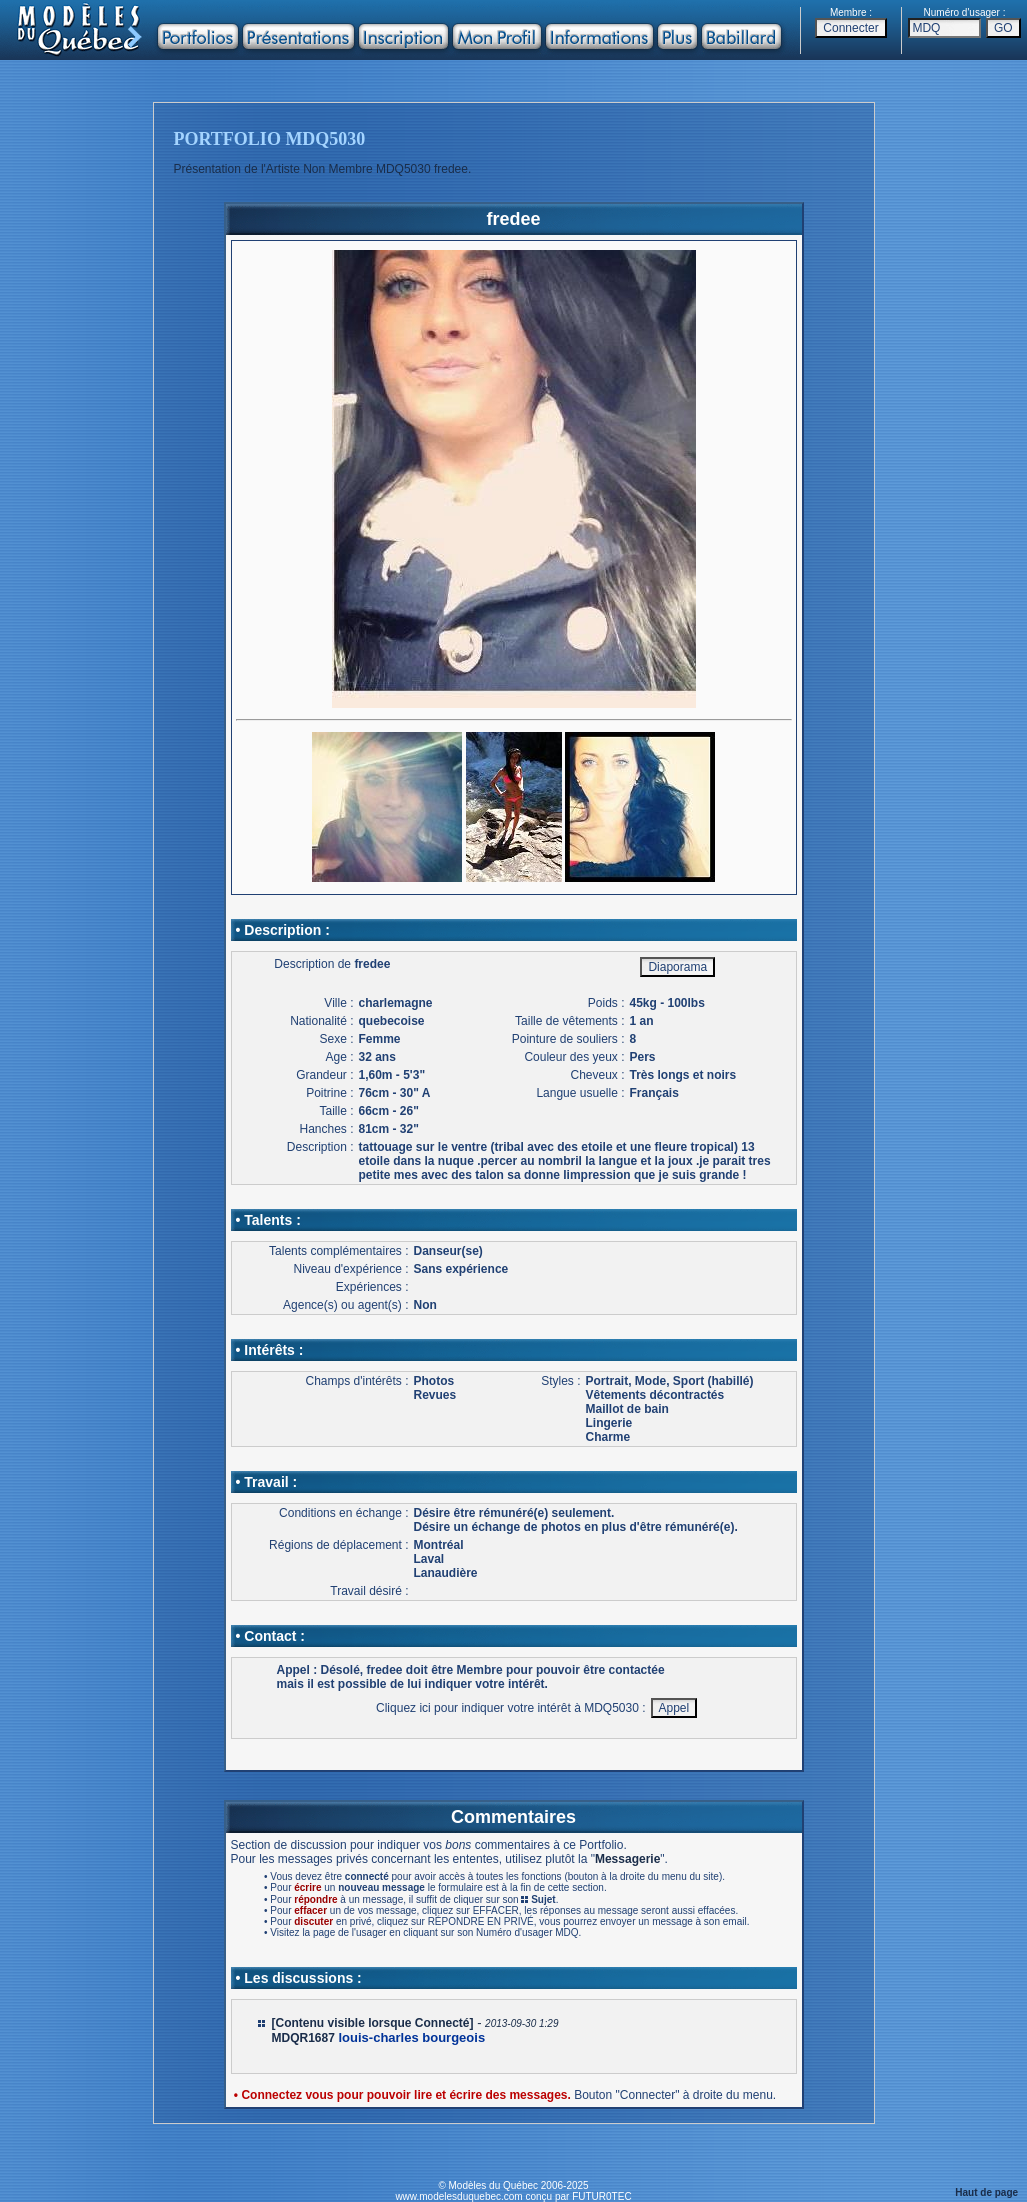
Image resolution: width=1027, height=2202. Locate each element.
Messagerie (627, 1859)
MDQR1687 (303, 2038)
